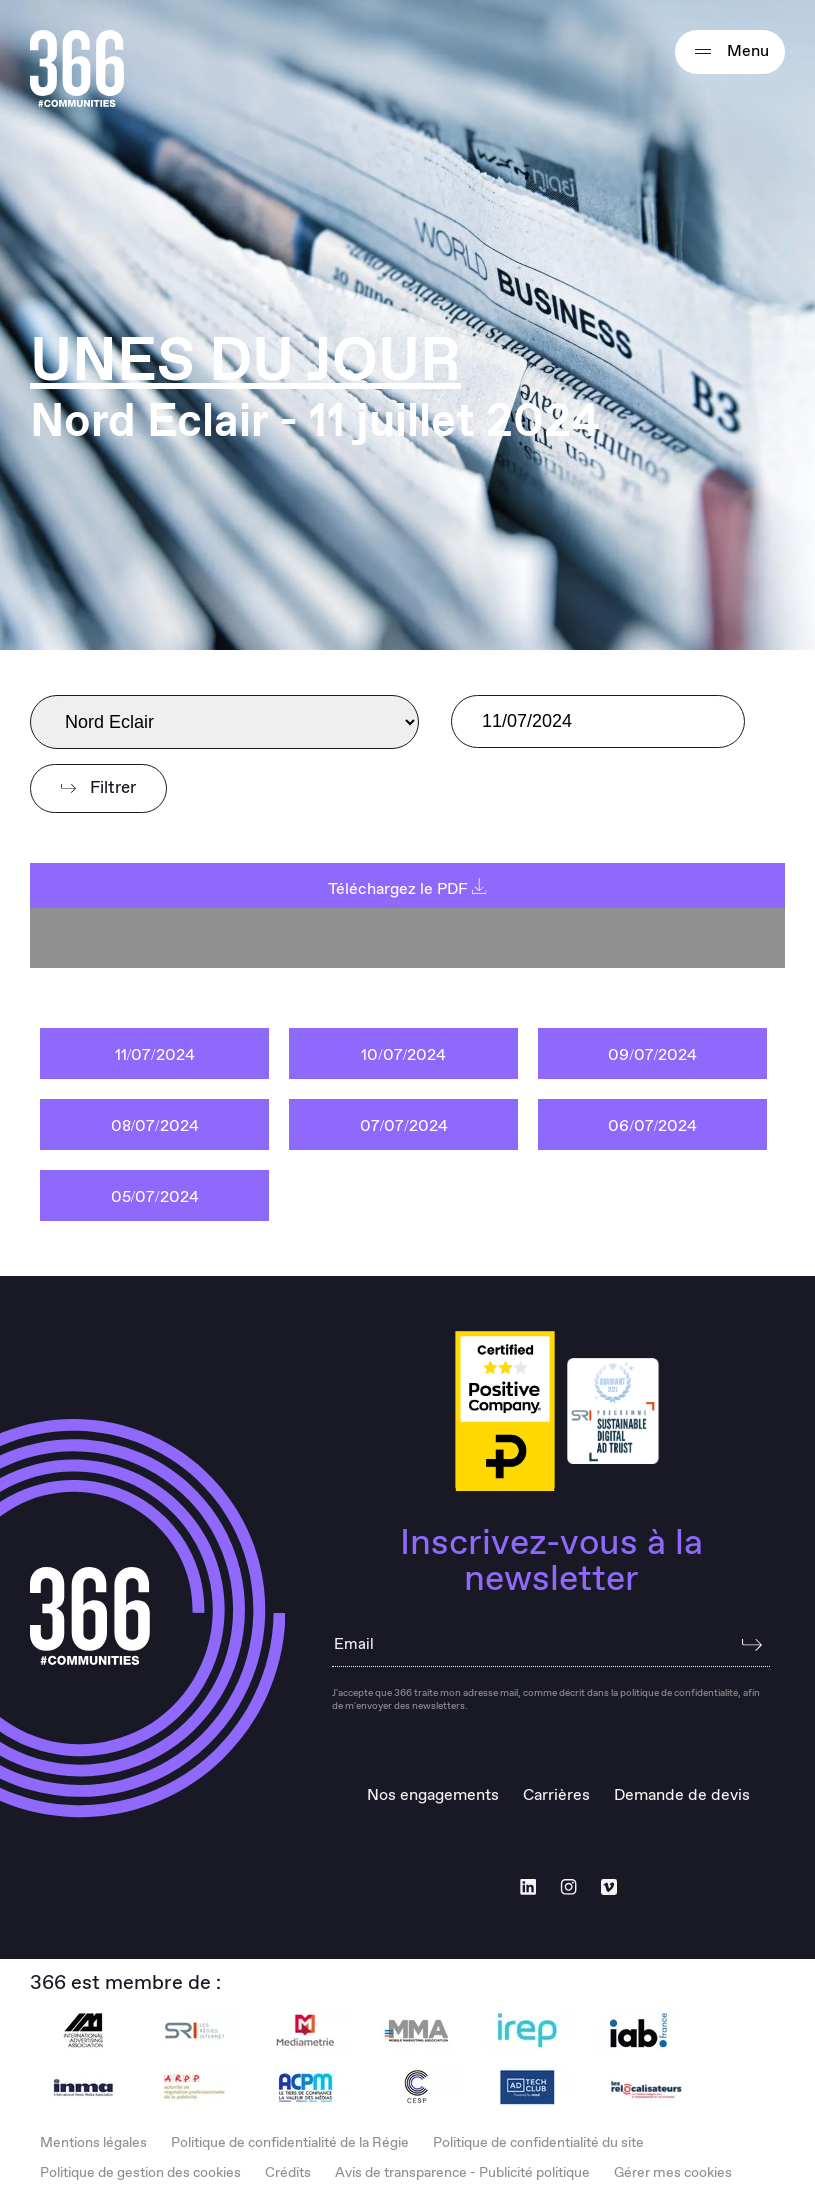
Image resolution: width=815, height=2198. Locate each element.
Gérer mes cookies (673, 2173)
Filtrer (98, 788)
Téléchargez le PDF (407, 889)
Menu (730, 52)
